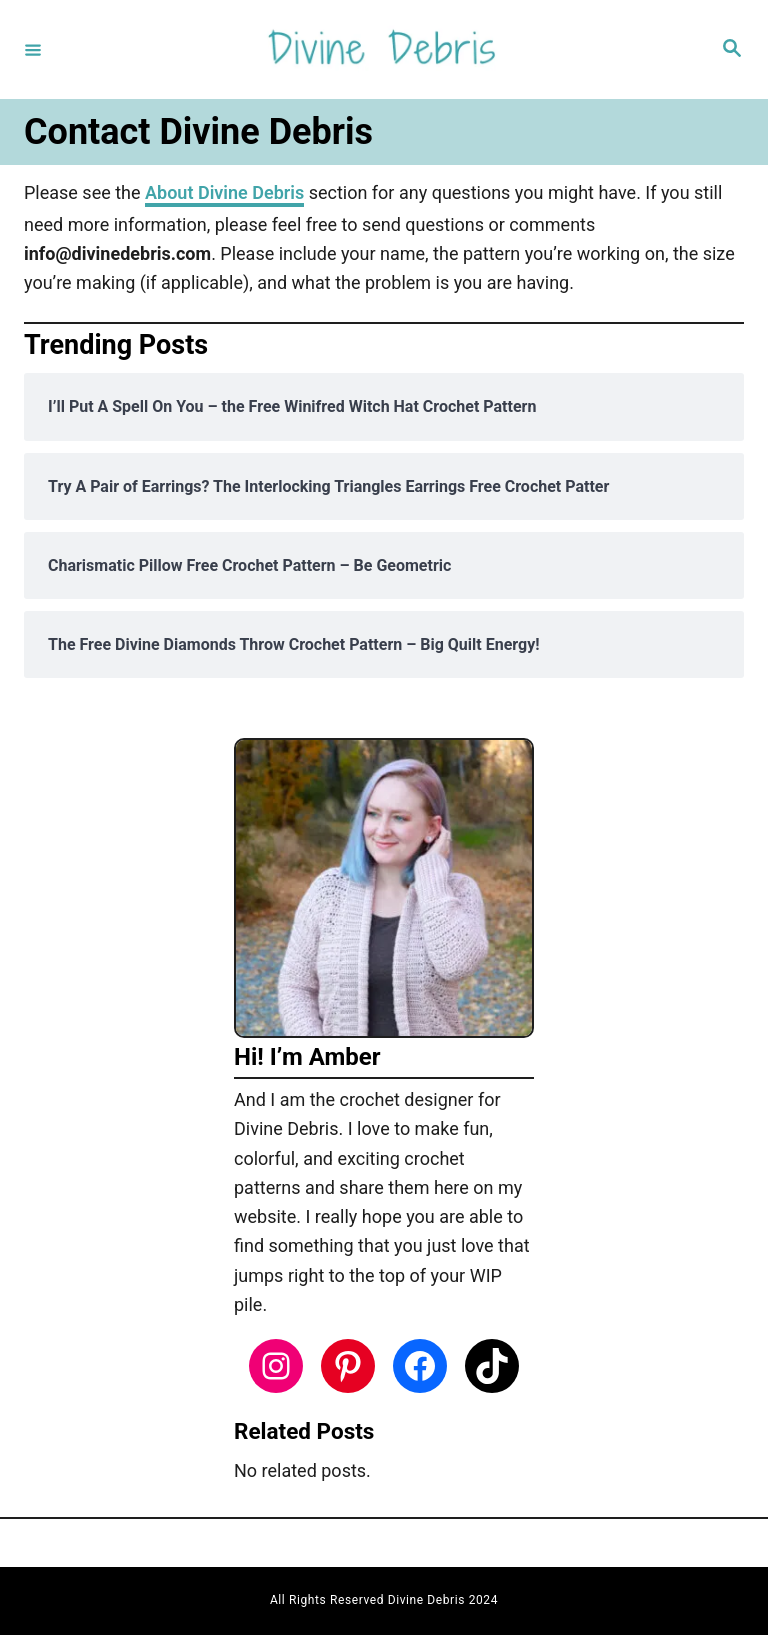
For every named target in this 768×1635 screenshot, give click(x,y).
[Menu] (33, 49)
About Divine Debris (224, 192)
